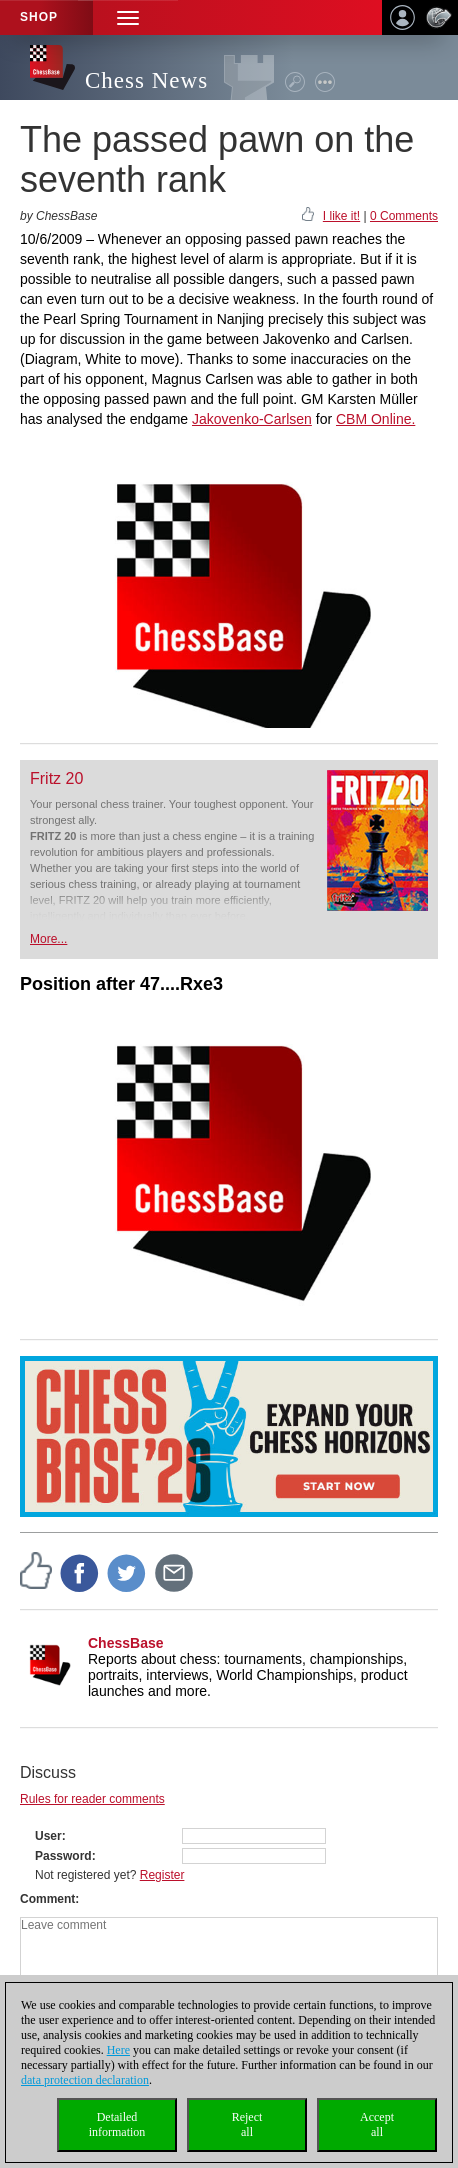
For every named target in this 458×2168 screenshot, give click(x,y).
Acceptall (377, 2124)
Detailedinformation (117, 2124)
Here (118, 2050)
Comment (47, 1899)
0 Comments (404, 216)
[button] (128, 17)
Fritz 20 (56, 778)
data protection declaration (85, 2080)
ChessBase (126, 1643)
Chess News (146, 80)
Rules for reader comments (92, 1799)
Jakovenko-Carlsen (252, 419)
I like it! (341, 216)
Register (162, 1875)
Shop (39, 17)
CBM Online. (375, 419)
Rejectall (247, 2124)
